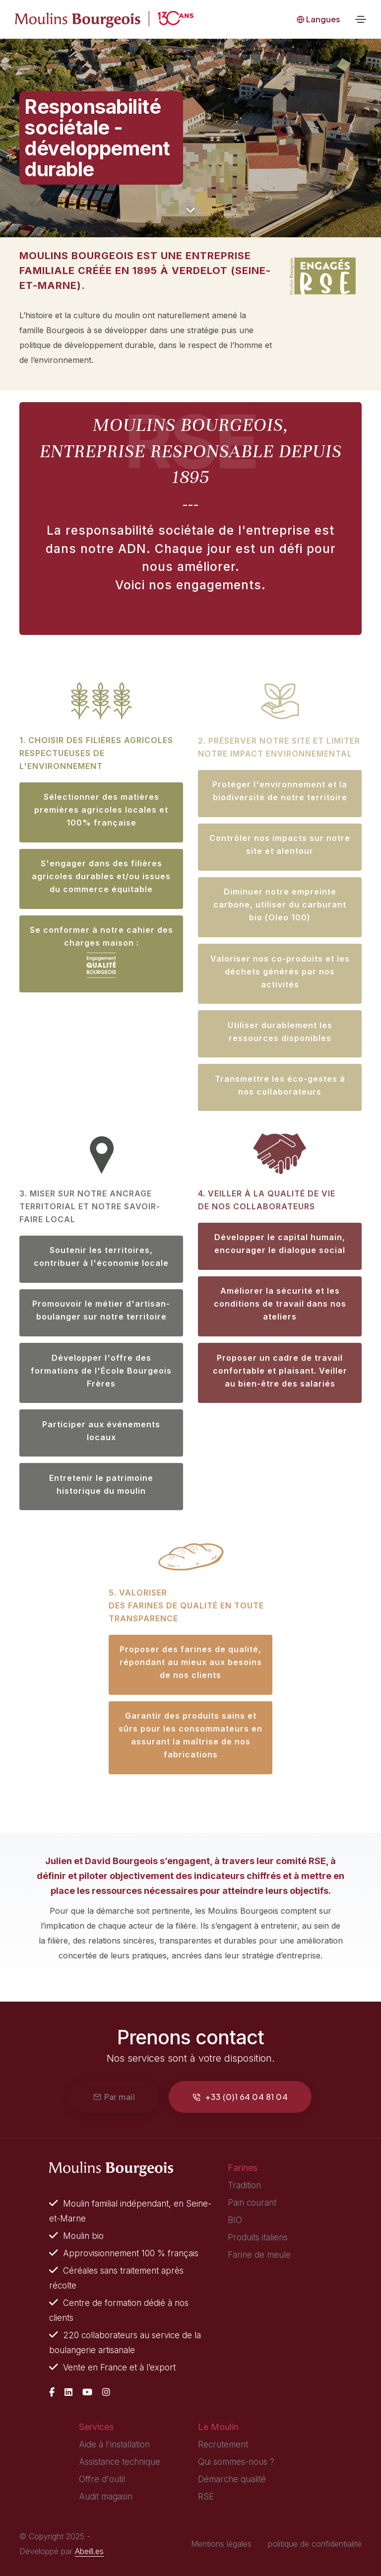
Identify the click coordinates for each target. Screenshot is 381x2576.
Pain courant (252, 2203)
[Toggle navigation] (360, 19)
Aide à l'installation (114, 2444)
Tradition (244, 2185)
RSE (206, 2497)
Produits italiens (258, 2237)
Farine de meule (259, 2255)
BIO (235, 2220)
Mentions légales (221, 2544)
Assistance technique (119, 2462)
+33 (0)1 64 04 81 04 (240, 2096)
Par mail (114, 2096)
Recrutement (223, 2444)
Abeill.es (89, 2551)
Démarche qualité (232, 2479)
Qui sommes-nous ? (236, 2462)
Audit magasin (105, 2497)
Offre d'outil (102, 2479)
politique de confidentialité (315, 2544)
